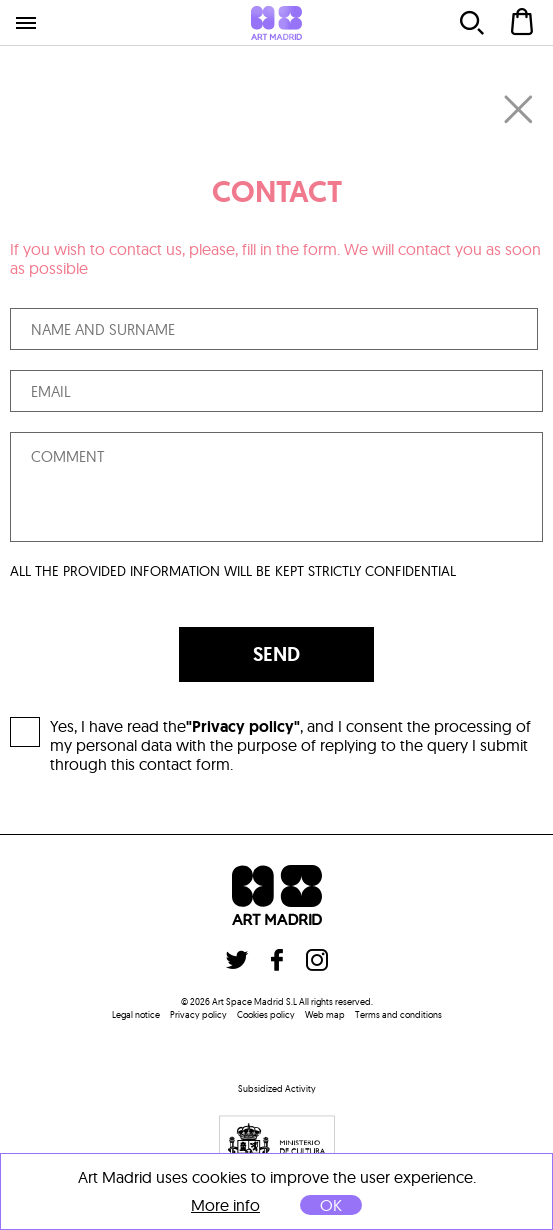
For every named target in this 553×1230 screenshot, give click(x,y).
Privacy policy (198, 1014)
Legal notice (136, 1014)
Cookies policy (266, 1014)
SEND (276, 654)
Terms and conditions (398, 1014)
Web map (325, 1014)
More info (225, 1205)
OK (331, 1205)
